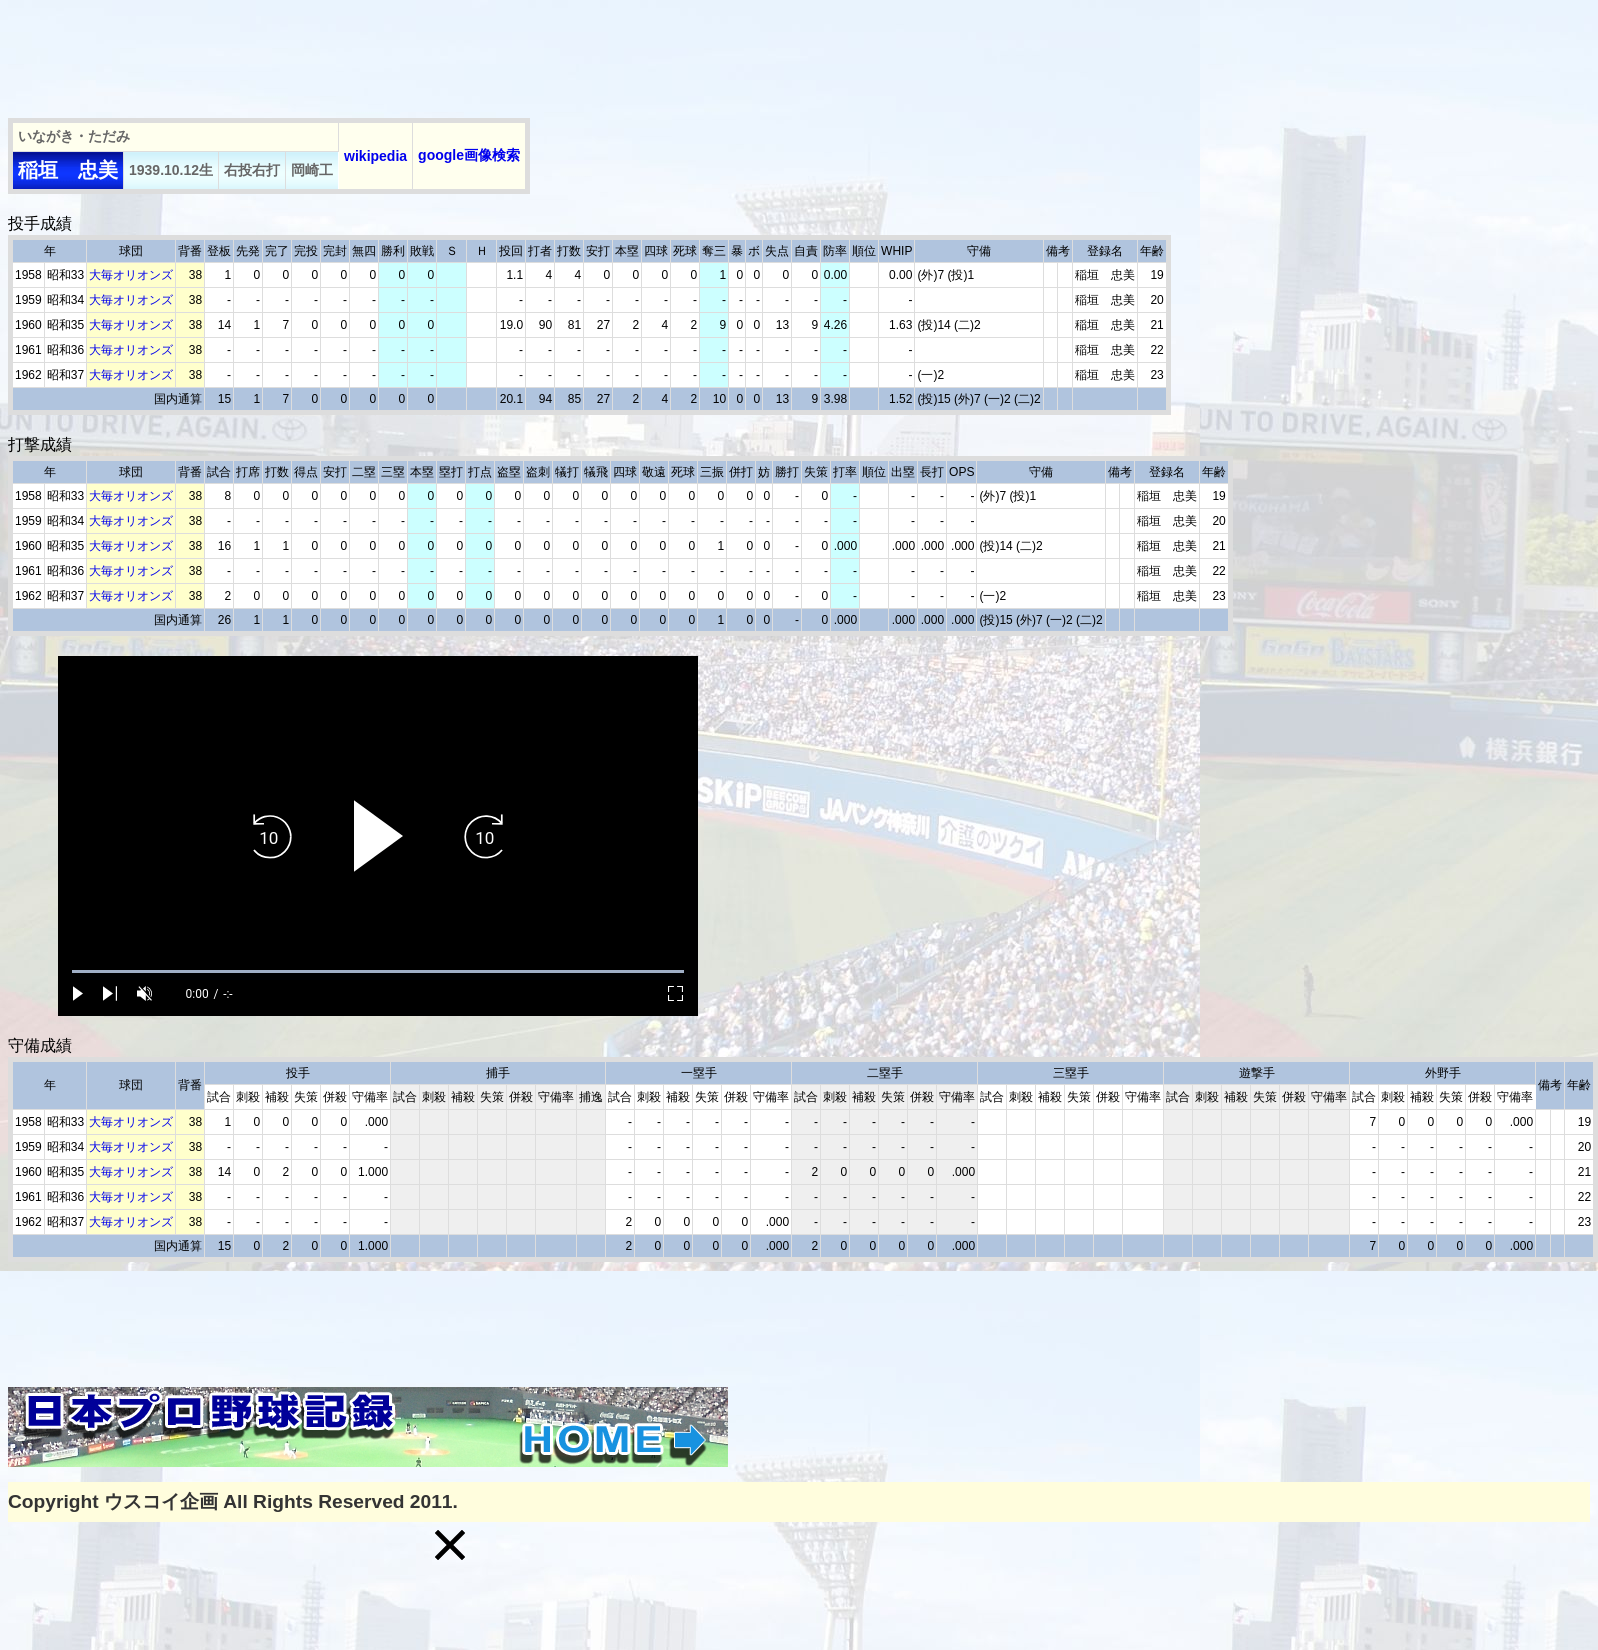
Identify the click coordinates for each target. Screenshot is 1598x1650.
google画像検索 (469, 155)
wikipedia (375, 156)
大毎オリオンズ (131, 275)
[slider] (378, 971)
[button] (450, 1545)
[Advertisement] (372, 53)
